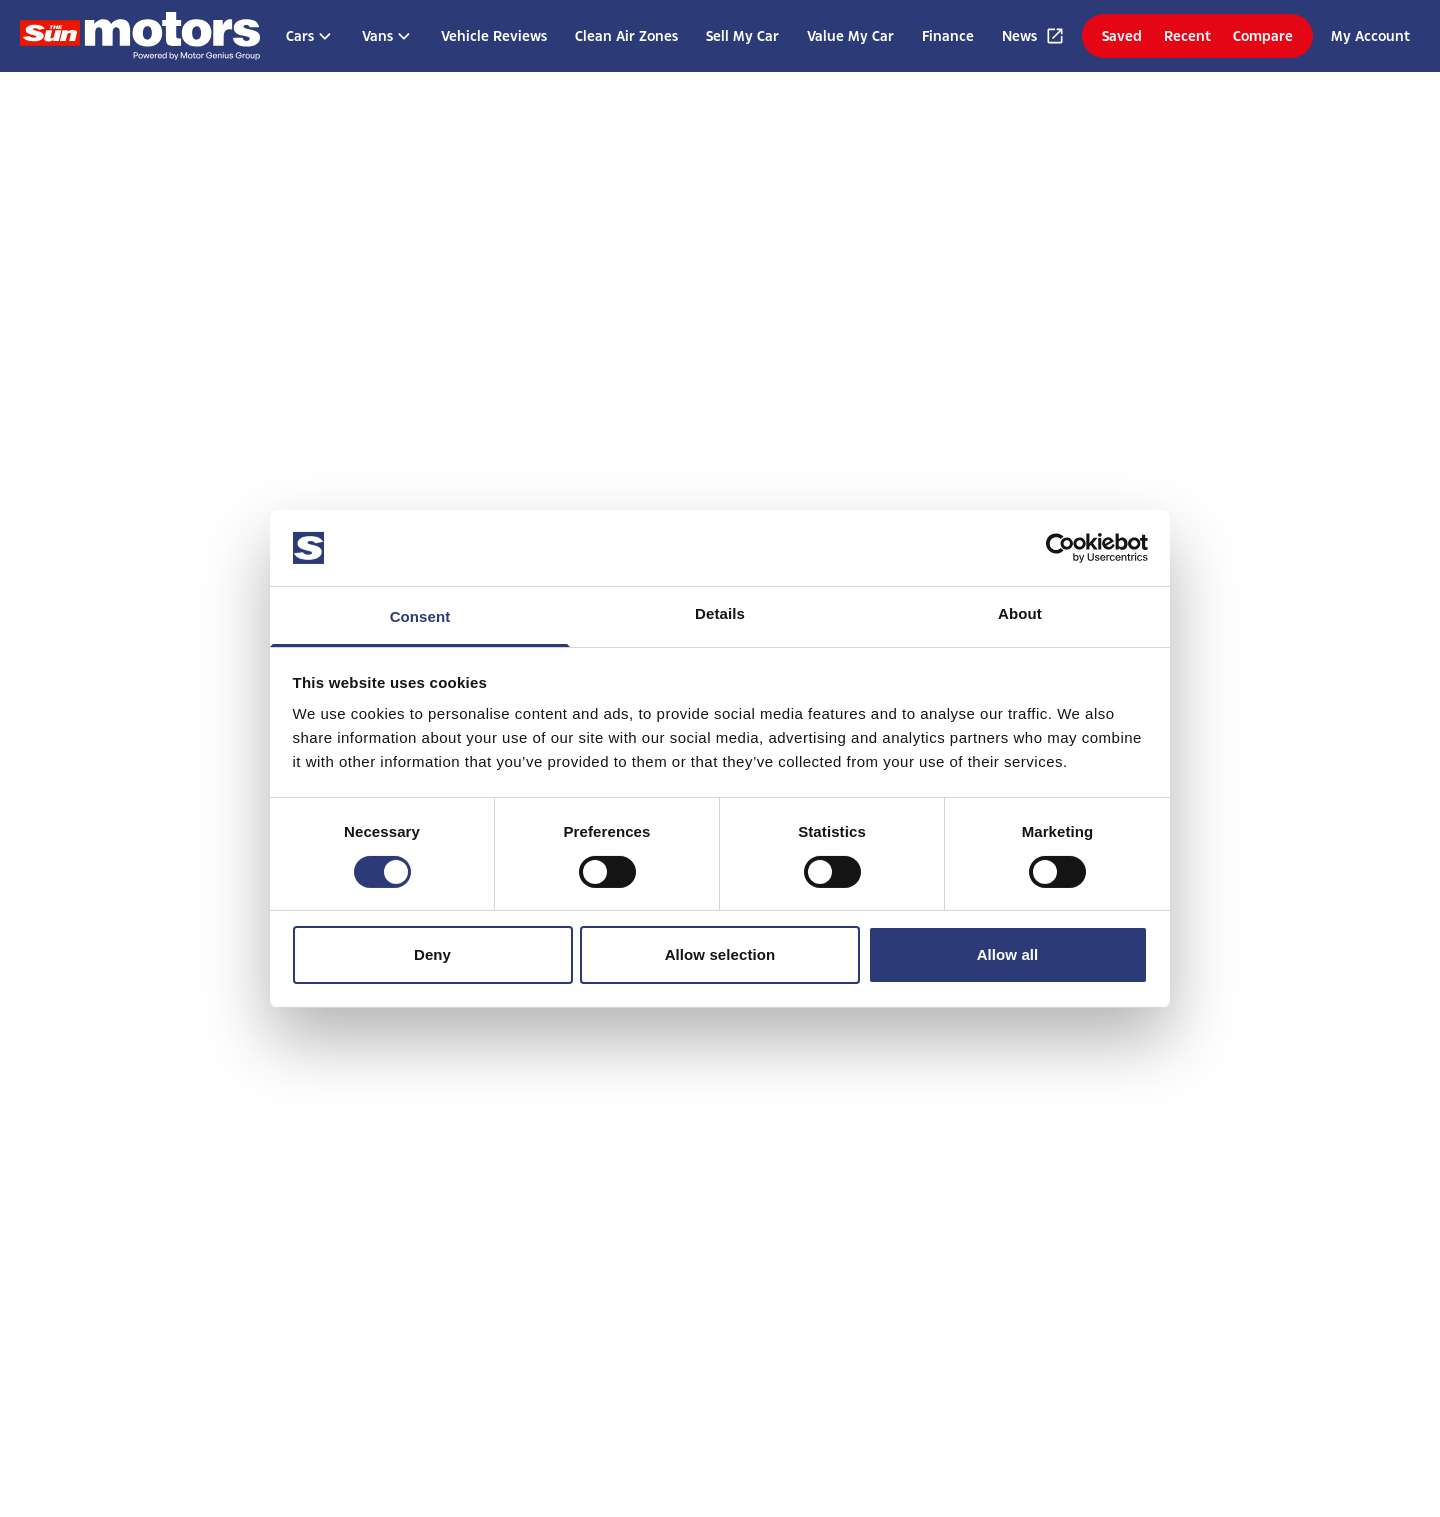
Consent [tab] (420, 616)
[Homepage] (140, 36)
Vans (387, 36)
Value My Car (850, 35)
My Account (1370, 35)
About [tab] (1020, 613)
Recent (1187, 35)
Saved (1122, 35)
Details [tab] (720, 613)
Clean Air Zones (626, 35)
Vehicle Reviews (494, 35)
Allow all (1008, 954)
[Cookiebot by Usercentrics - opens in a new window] (1060, 548)
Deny (432, 954)
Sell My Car (742, 35)
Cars (310, 36)
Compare (1263, 35)
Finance (948, 35)
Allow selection (720, 954)
